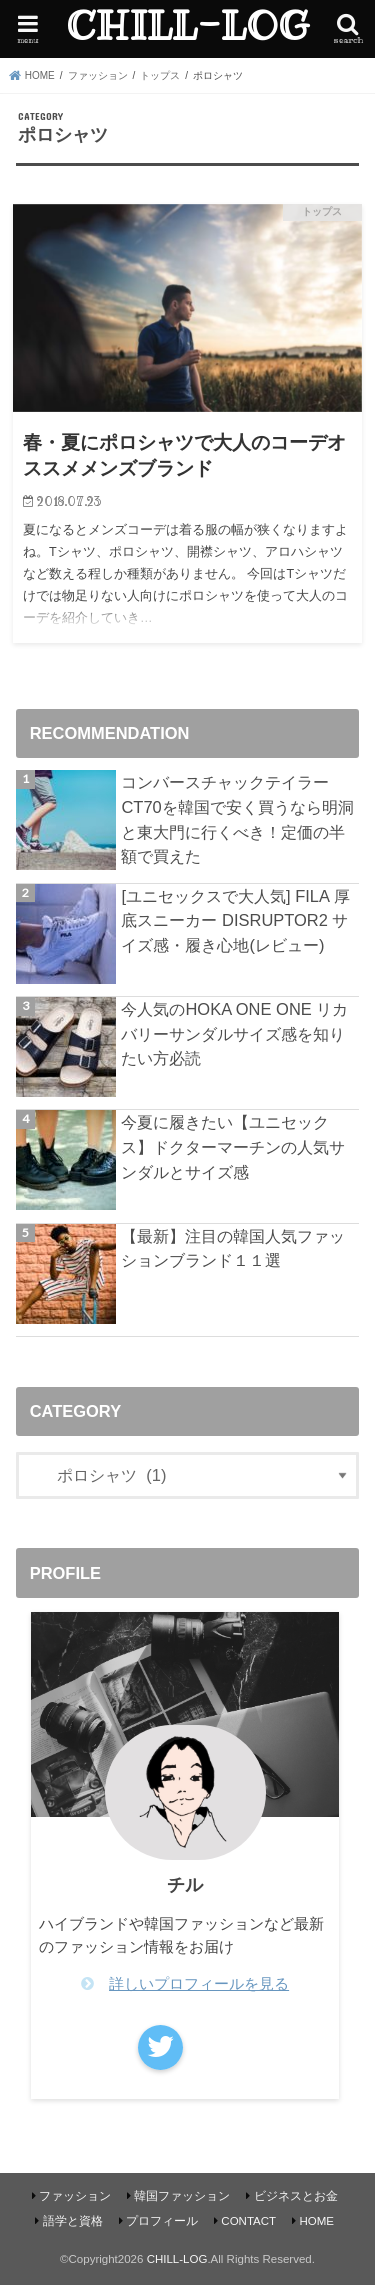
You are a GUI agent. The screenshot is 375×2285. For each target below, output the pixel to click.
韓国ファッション (182, 2196)
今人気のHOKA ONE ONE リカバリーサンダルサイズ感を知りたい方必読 (234, 1033)
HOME (316, 2221)
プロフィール (162, 2221)
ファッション (75, 2196)
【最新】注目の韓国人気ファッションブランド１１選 (233, 1248)
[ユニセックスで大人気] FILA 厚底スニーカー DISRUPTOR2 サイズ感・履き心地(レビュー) (235, 920)
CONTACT (248, 2221)
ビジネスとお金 (296, 2196)
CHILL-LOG (187, 26)
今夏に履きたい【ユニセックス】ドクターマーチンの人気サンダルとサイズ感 (233, 1146)
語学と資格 (73, 2221)
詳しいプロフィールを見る (199, 1984)
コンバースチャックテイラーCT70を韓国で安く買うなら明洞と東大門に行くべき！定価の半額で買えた (237, 819)
